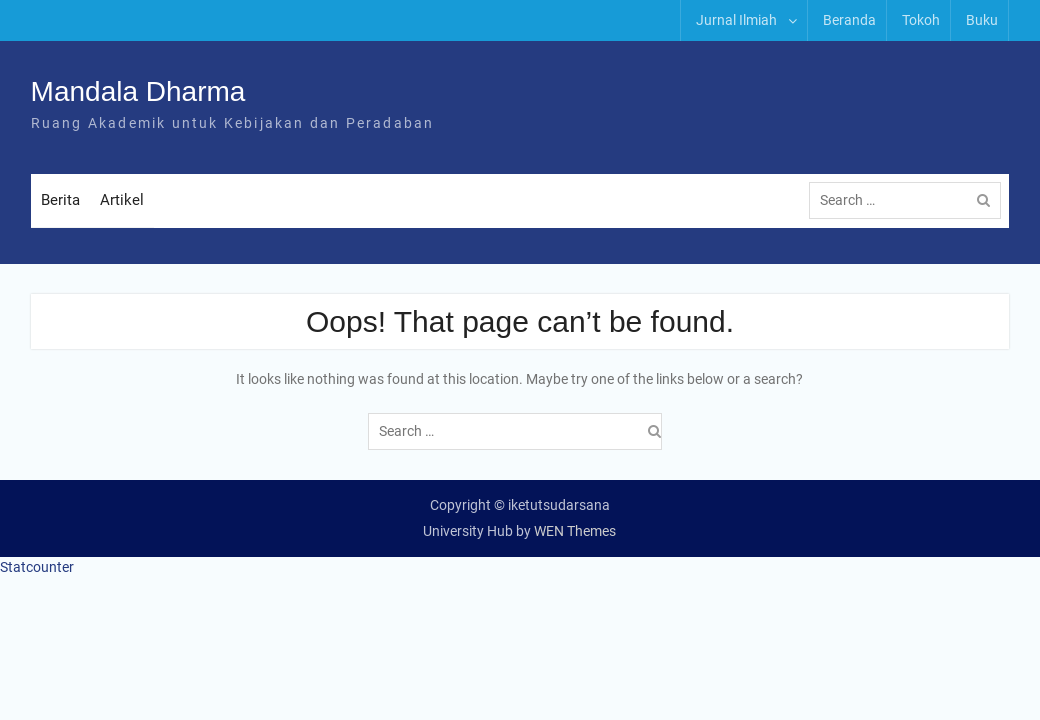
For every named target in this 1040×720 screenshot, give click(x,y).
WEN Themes (575, 531)
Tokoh (921, 20)
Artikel (122, 200)
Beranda (849, 20)
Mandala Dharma (138, 91)
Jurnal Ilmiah (736, 20)
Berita (60, 200)
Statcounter (37, 567)
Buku (982, 20)
